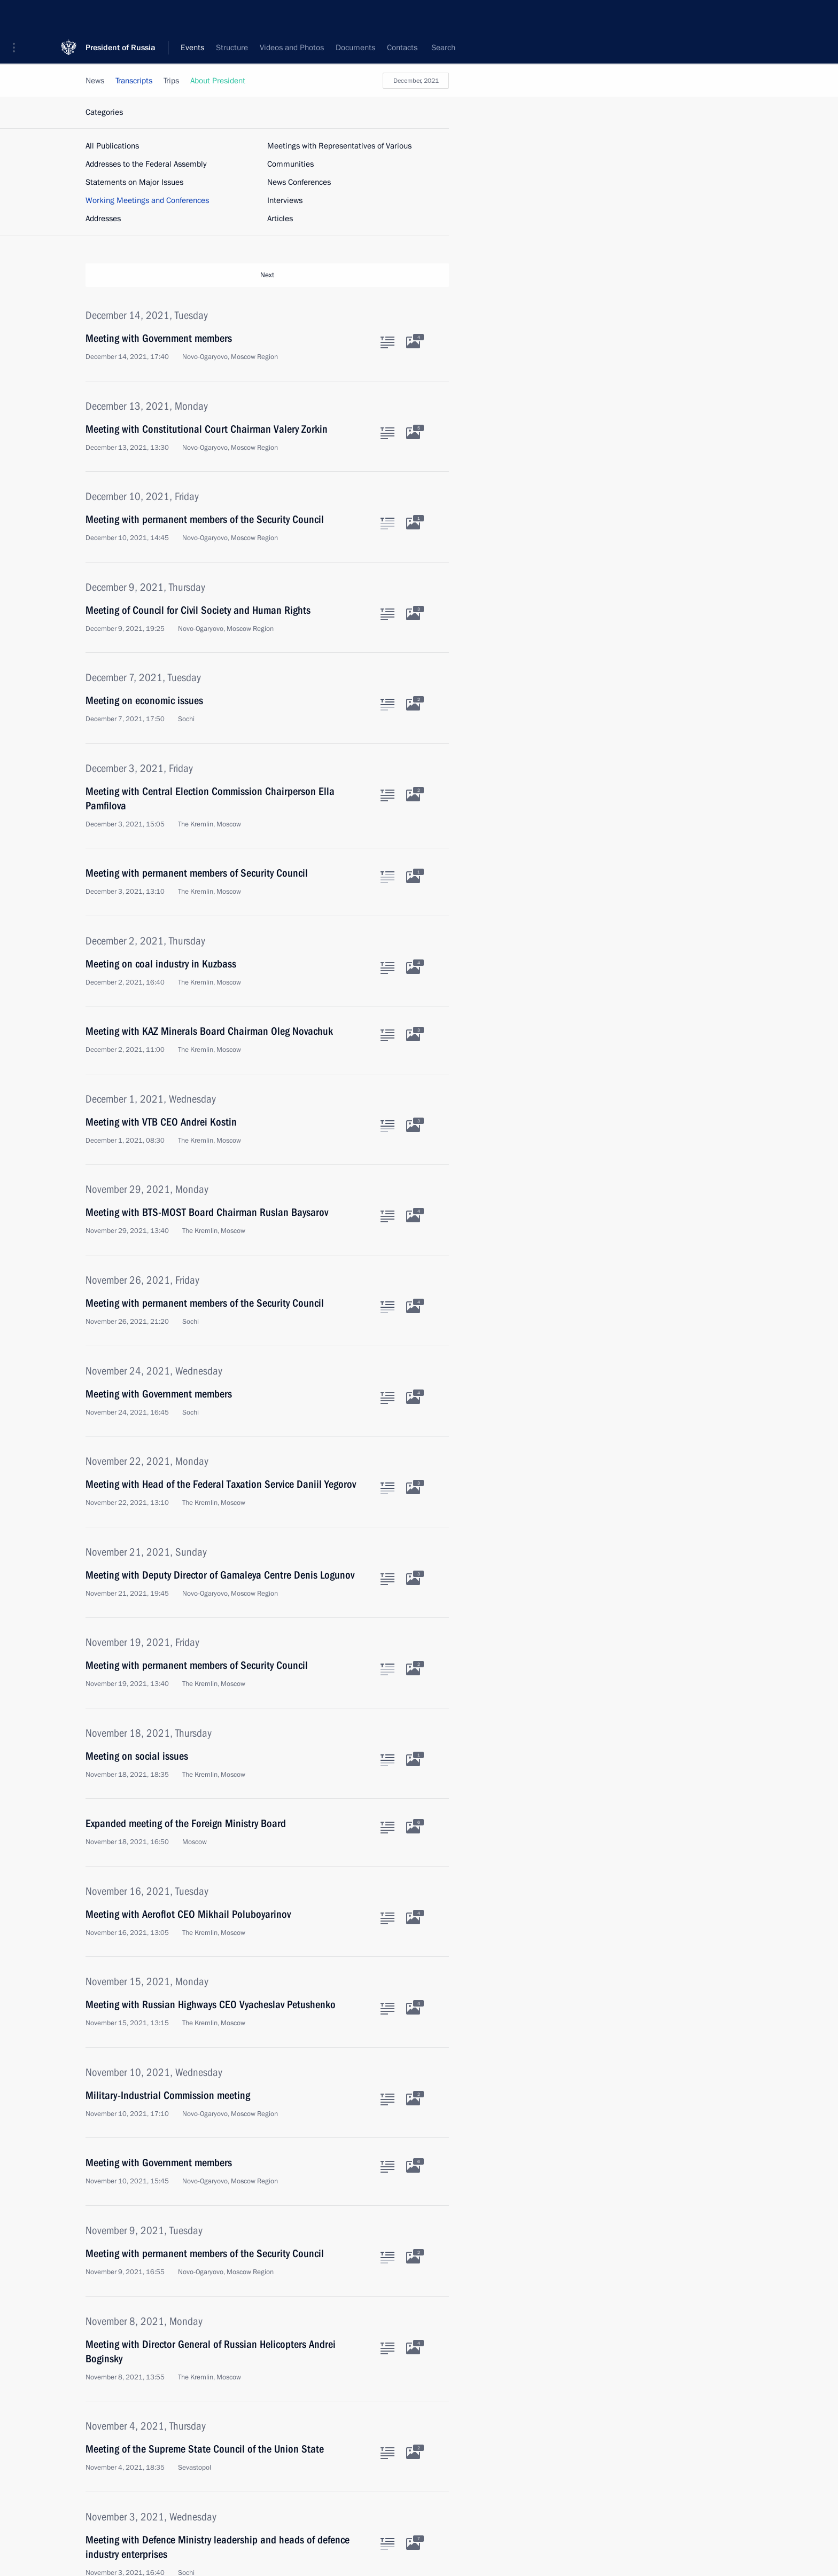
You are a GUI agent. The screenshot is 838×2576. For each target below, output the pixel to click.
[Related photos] (413, 342)
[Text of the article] (387, 342)
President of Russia (121, 16)
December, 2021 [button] (416, 80)
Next (267, 275)
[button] (17, 16)
